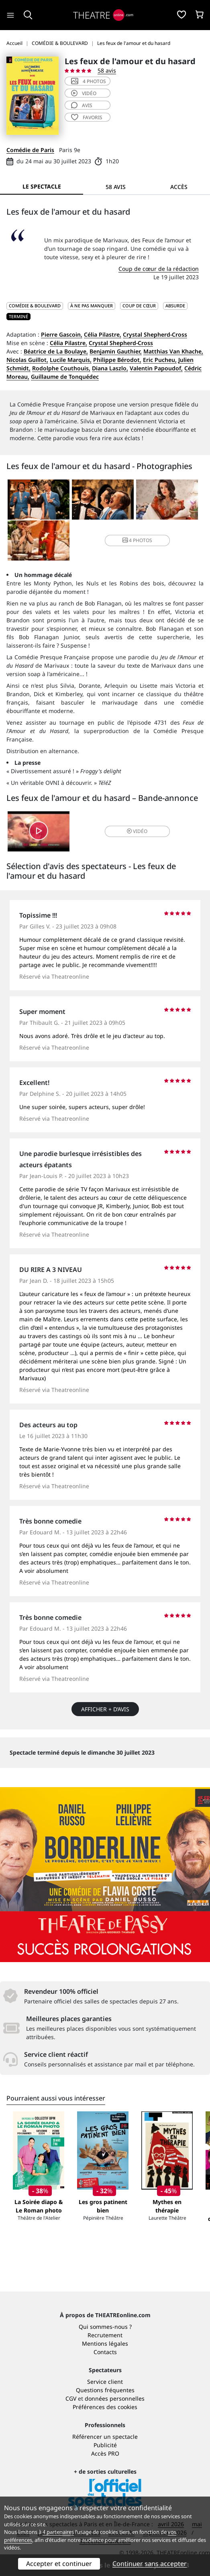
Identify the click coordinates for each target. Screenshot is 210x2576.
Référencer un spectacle (105, 2436)
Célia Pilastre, (102, 334)
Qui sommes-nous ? (105, 2326)
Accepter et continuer (59, 2563)
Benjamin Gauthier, (116, 351)
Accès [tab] (179, 187)
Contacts (105, 2352)
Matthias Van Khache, (173, 351)
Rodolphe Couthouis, (61, 368)
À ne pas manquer (91, 306)
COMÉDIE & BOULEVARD (35, 306)
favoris (86, 117)
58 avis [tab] (116, 187)
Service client (105, 2381)
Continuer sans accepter (149, 2563)
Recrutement (105, 2335)
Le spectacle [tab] (41, 186)
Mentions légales (105, 2343)
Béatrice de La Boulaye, (56, 351)
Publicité (105, 2445)
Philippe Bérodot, (117, 360)
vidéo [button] (137, 831)
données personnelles (115, 2398)
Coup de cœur (139, 306)
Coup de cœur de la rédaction (158, 268)
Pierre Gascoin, (61, 334)
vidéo (83, 93)
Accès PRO (105, 2453)
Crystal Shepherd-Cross (155, 334)
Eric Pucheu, (160, 360)
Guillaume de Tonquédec (65, 376)
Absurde (175, 306)
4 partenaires (58, 2531)
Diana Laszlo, (110, 368)
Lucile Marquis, (71, 360)
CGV (70, 2398)
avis (81, 105)
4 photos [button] (137, 540)
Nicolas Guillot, (27, 360)
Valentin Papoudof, (156, 368)
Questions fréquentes (105, 2390)
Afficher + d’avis (105, 1709)
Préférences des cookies (105, 2407)
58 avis (107, 70)
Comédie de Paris (30, 150)
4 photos (88, 81)
